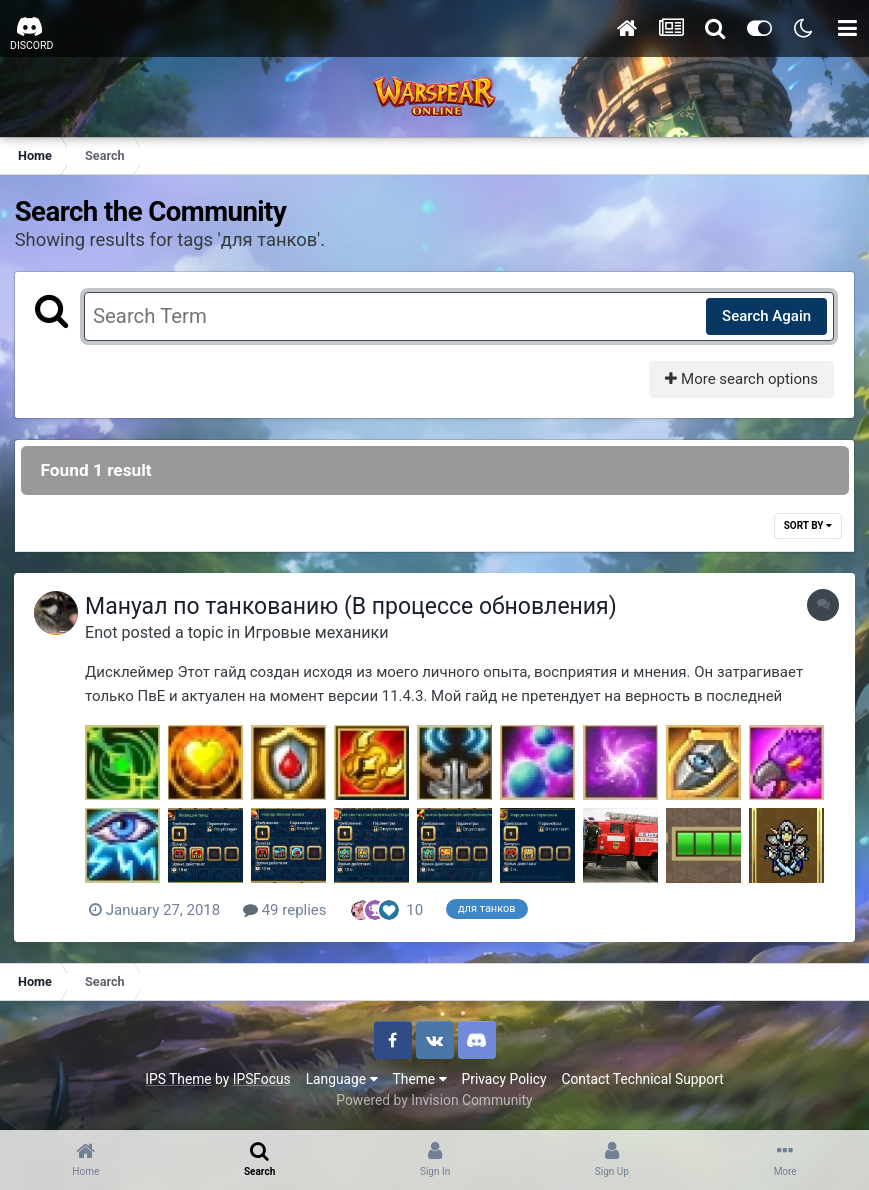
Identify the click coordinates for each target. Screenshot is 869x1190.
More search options (740, 379)
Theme (420, 1079)
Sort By (807, 526)
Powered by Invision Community (434, 1099)
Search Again (765, 316)
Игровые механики (321, 632)
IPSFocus (262, 1079)
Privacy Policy (504, 1079)
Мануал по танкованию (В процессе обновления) (356, 607)
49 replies (290, 910)
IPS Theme (178, 1079)
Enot (106, 632)
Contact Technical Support (642, 1079)
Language (342, 1079)
